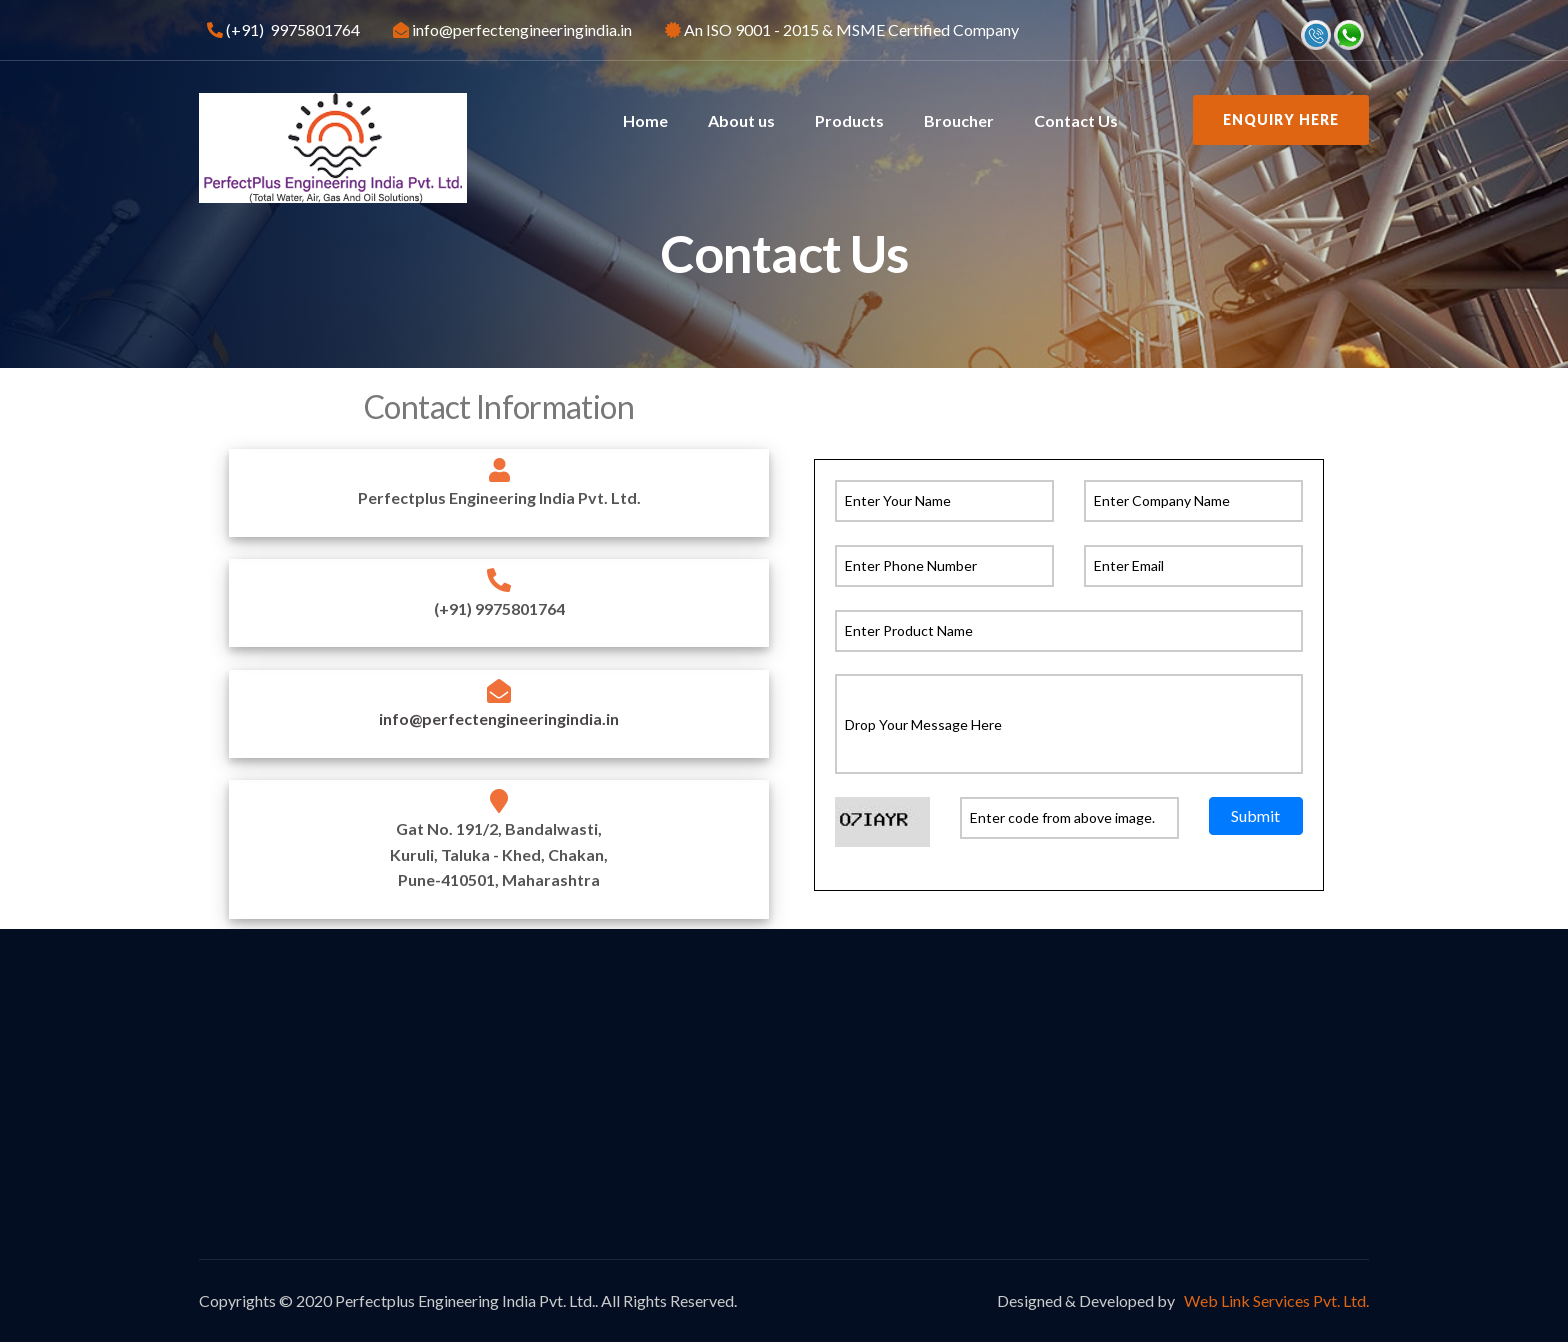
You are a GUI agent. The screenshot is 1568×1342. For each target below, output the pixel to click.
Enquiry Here (1281, 119)
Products (849, 120)
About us (741, 120)
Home (645, 120)
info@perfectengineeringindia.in (499, 718)
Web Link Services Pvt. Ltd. (1275, 1300)
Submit (1255, 814)
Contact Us (1076, 120)
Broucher (959, 120)
